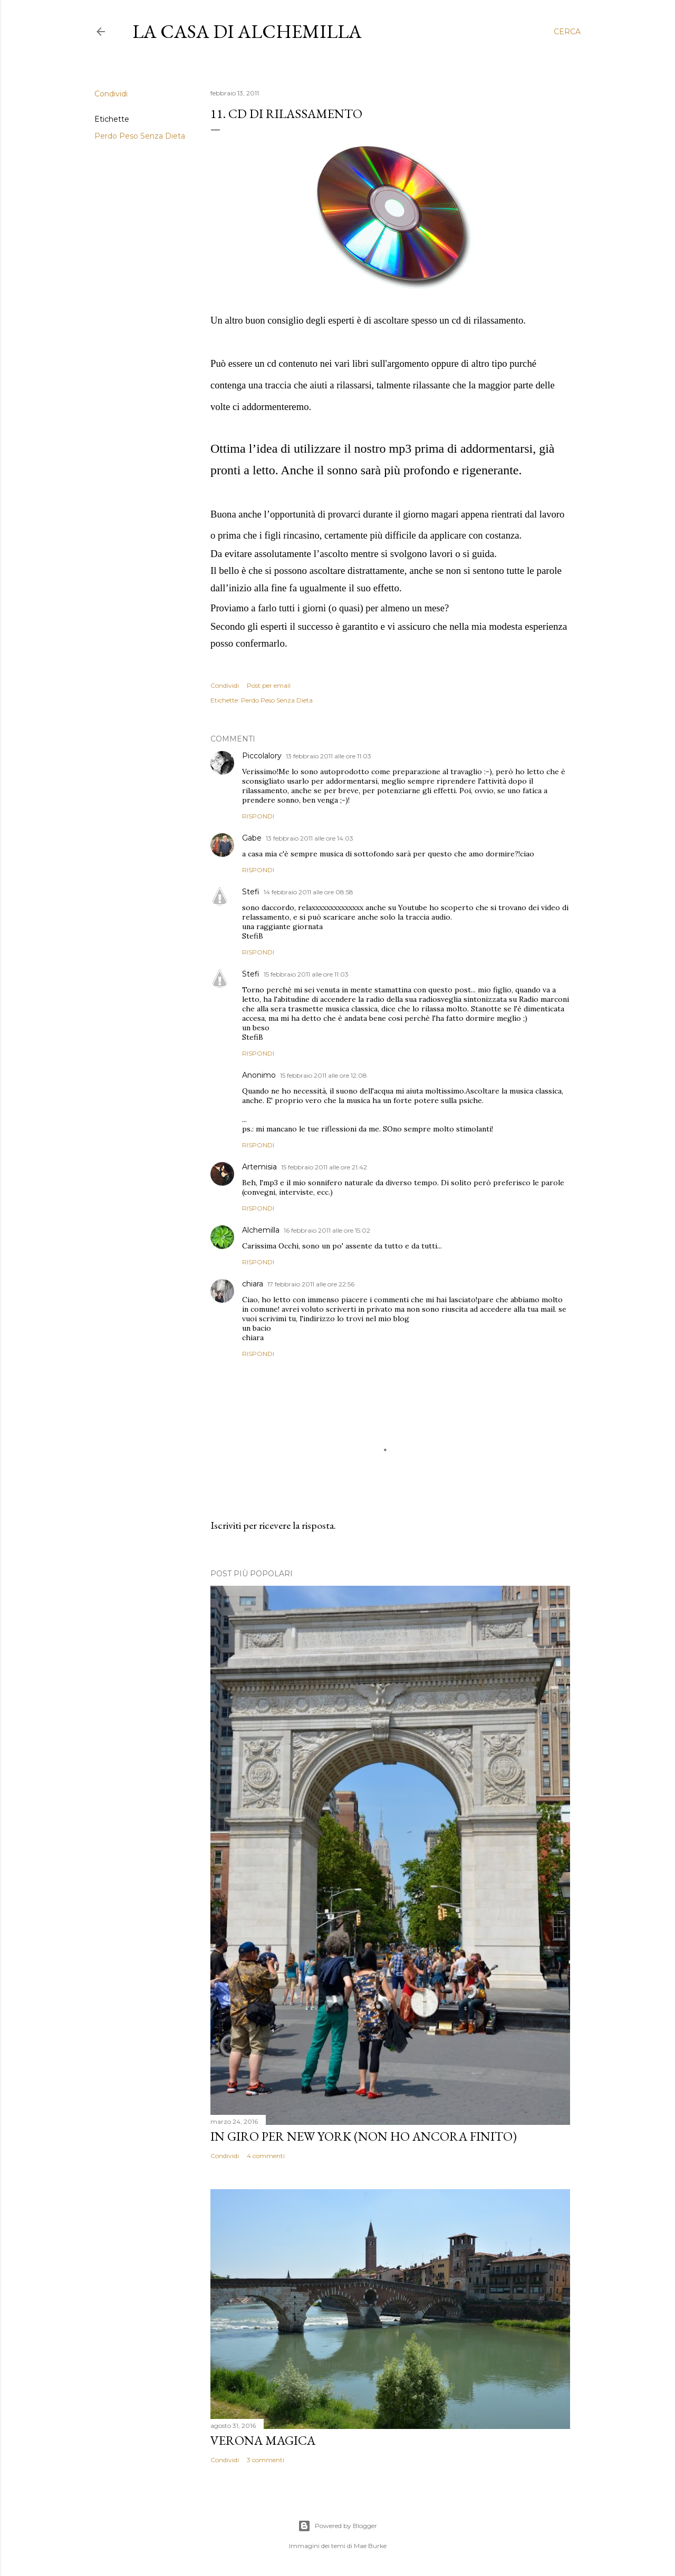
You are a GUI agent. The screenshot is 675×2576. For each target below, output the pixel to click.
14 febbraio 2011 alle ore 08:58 (308, 892)
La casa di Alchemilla (247, 31)
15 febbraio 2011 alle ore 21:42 (324, 1167)
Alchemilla (260, 1230)
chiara (252, 1284)
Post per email (269, 685)
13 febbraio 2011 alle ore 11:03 (328, 756)
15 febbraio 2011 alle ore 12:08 (323, 1075)
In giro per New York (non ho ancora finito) (363, 2136)
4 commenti (266, 2156)
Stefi (250, 891)
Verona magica (262, 2440)
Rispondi (258, 816)
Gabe (252, 838)
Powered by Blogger (337, 2526)
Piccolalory (262, 755)
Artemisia (259, 1167)
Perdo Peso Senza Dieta (139, 136)
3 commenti (265, 2460)
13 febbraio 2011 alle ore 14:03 (309, 838)
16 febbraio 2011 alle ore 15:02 (327, 1230)
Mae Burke (370, 2546)
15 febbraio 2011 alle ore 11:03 (306, 974)
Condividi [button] (111, 94)
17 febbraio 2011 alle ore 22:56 (310, 1284)
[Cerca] (567, 31)
